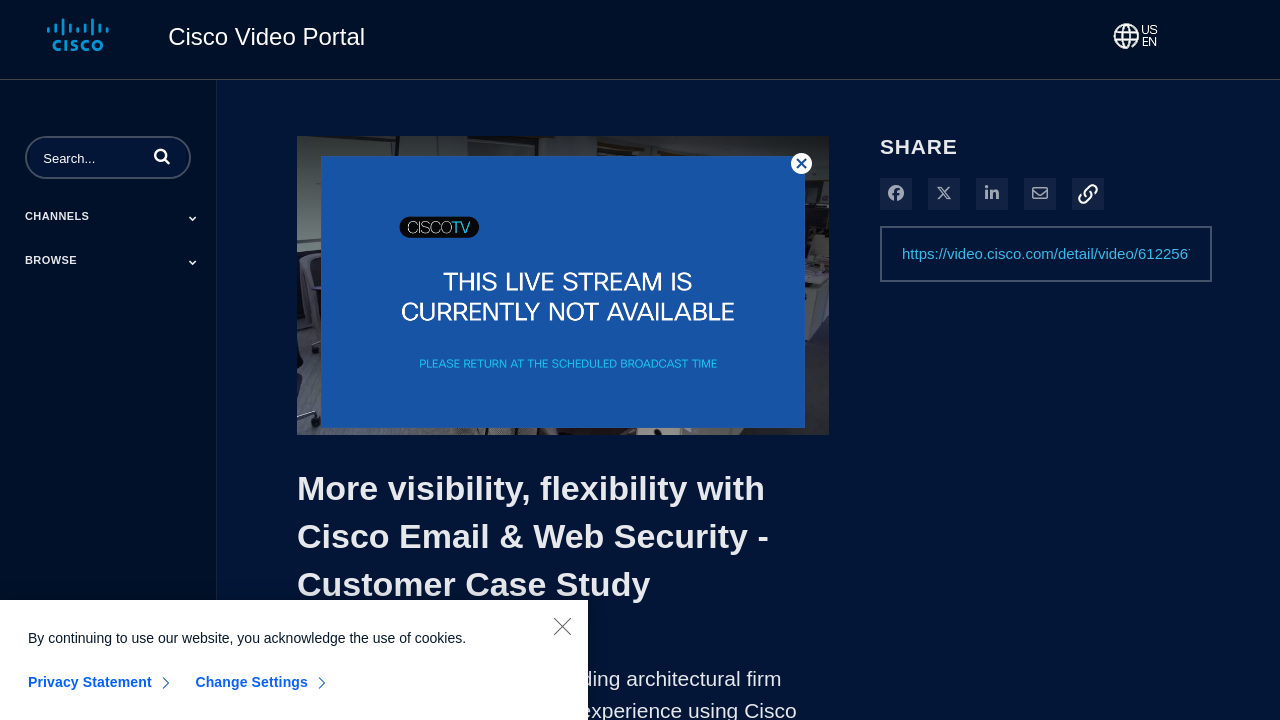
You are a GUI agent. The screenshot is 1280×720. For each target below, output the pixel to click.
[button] (162, 156)
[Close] (562, 634)
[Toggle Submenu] (193, 218)
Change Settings (251, 690)
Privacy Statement (90, 690)
